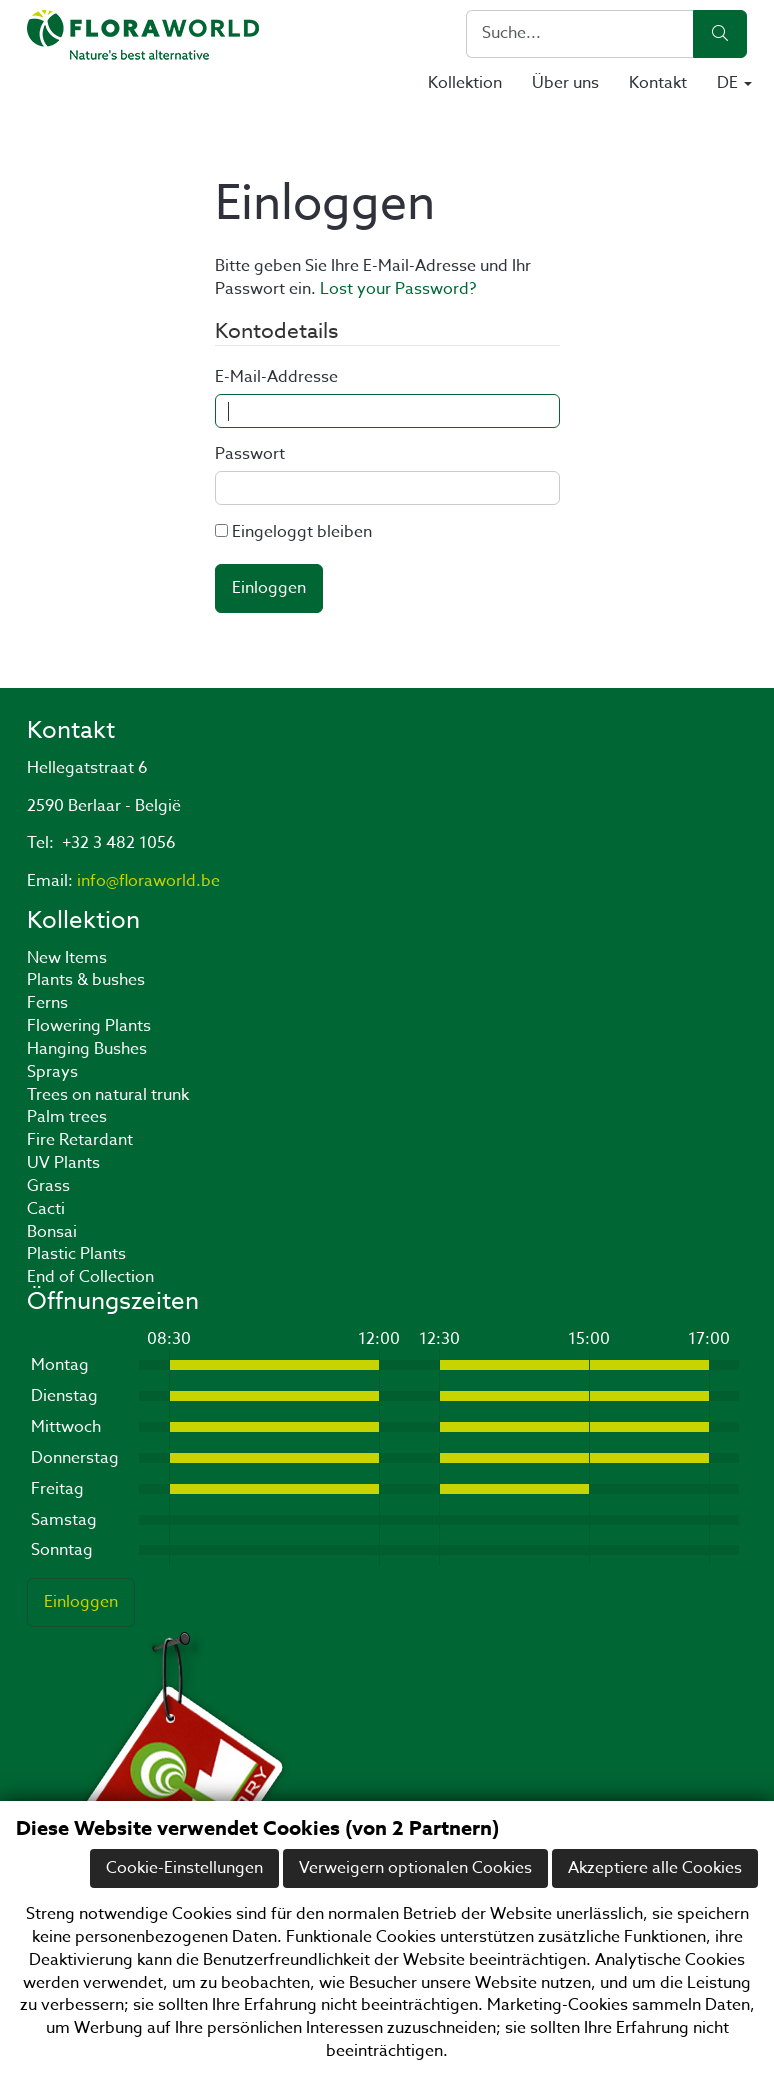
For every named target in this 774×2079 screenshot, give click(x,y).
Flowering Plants (89, 1026)
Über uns (565, 83)
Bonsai (52, 1232)
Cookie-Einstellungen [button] (184, 1868)
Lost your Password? (398, 289)
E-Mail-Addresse (276, 377)
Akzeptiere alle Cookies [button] (655, 1868)
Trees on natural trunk (108, 1095)
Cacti (46, 1209)
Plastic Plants (76, 1254)
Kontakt (658, 83)
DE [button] (734, 83)
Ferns (47, 1003)
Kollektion (465, 83)
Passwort (250, 454)
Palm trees (67, 1117)
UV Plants (63, 1163)
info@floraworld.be (148, 881)
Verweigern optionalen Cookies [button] (415, 1868)
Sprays (52, 1072)
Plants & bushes (86, 980)
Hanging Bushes (87, 1049)
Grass (48, 1186)
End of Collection (90, 1277)
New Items (67, 958)
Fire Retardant (80, 1140)
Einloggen (269, 588)
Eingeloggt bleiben (302, 532)
